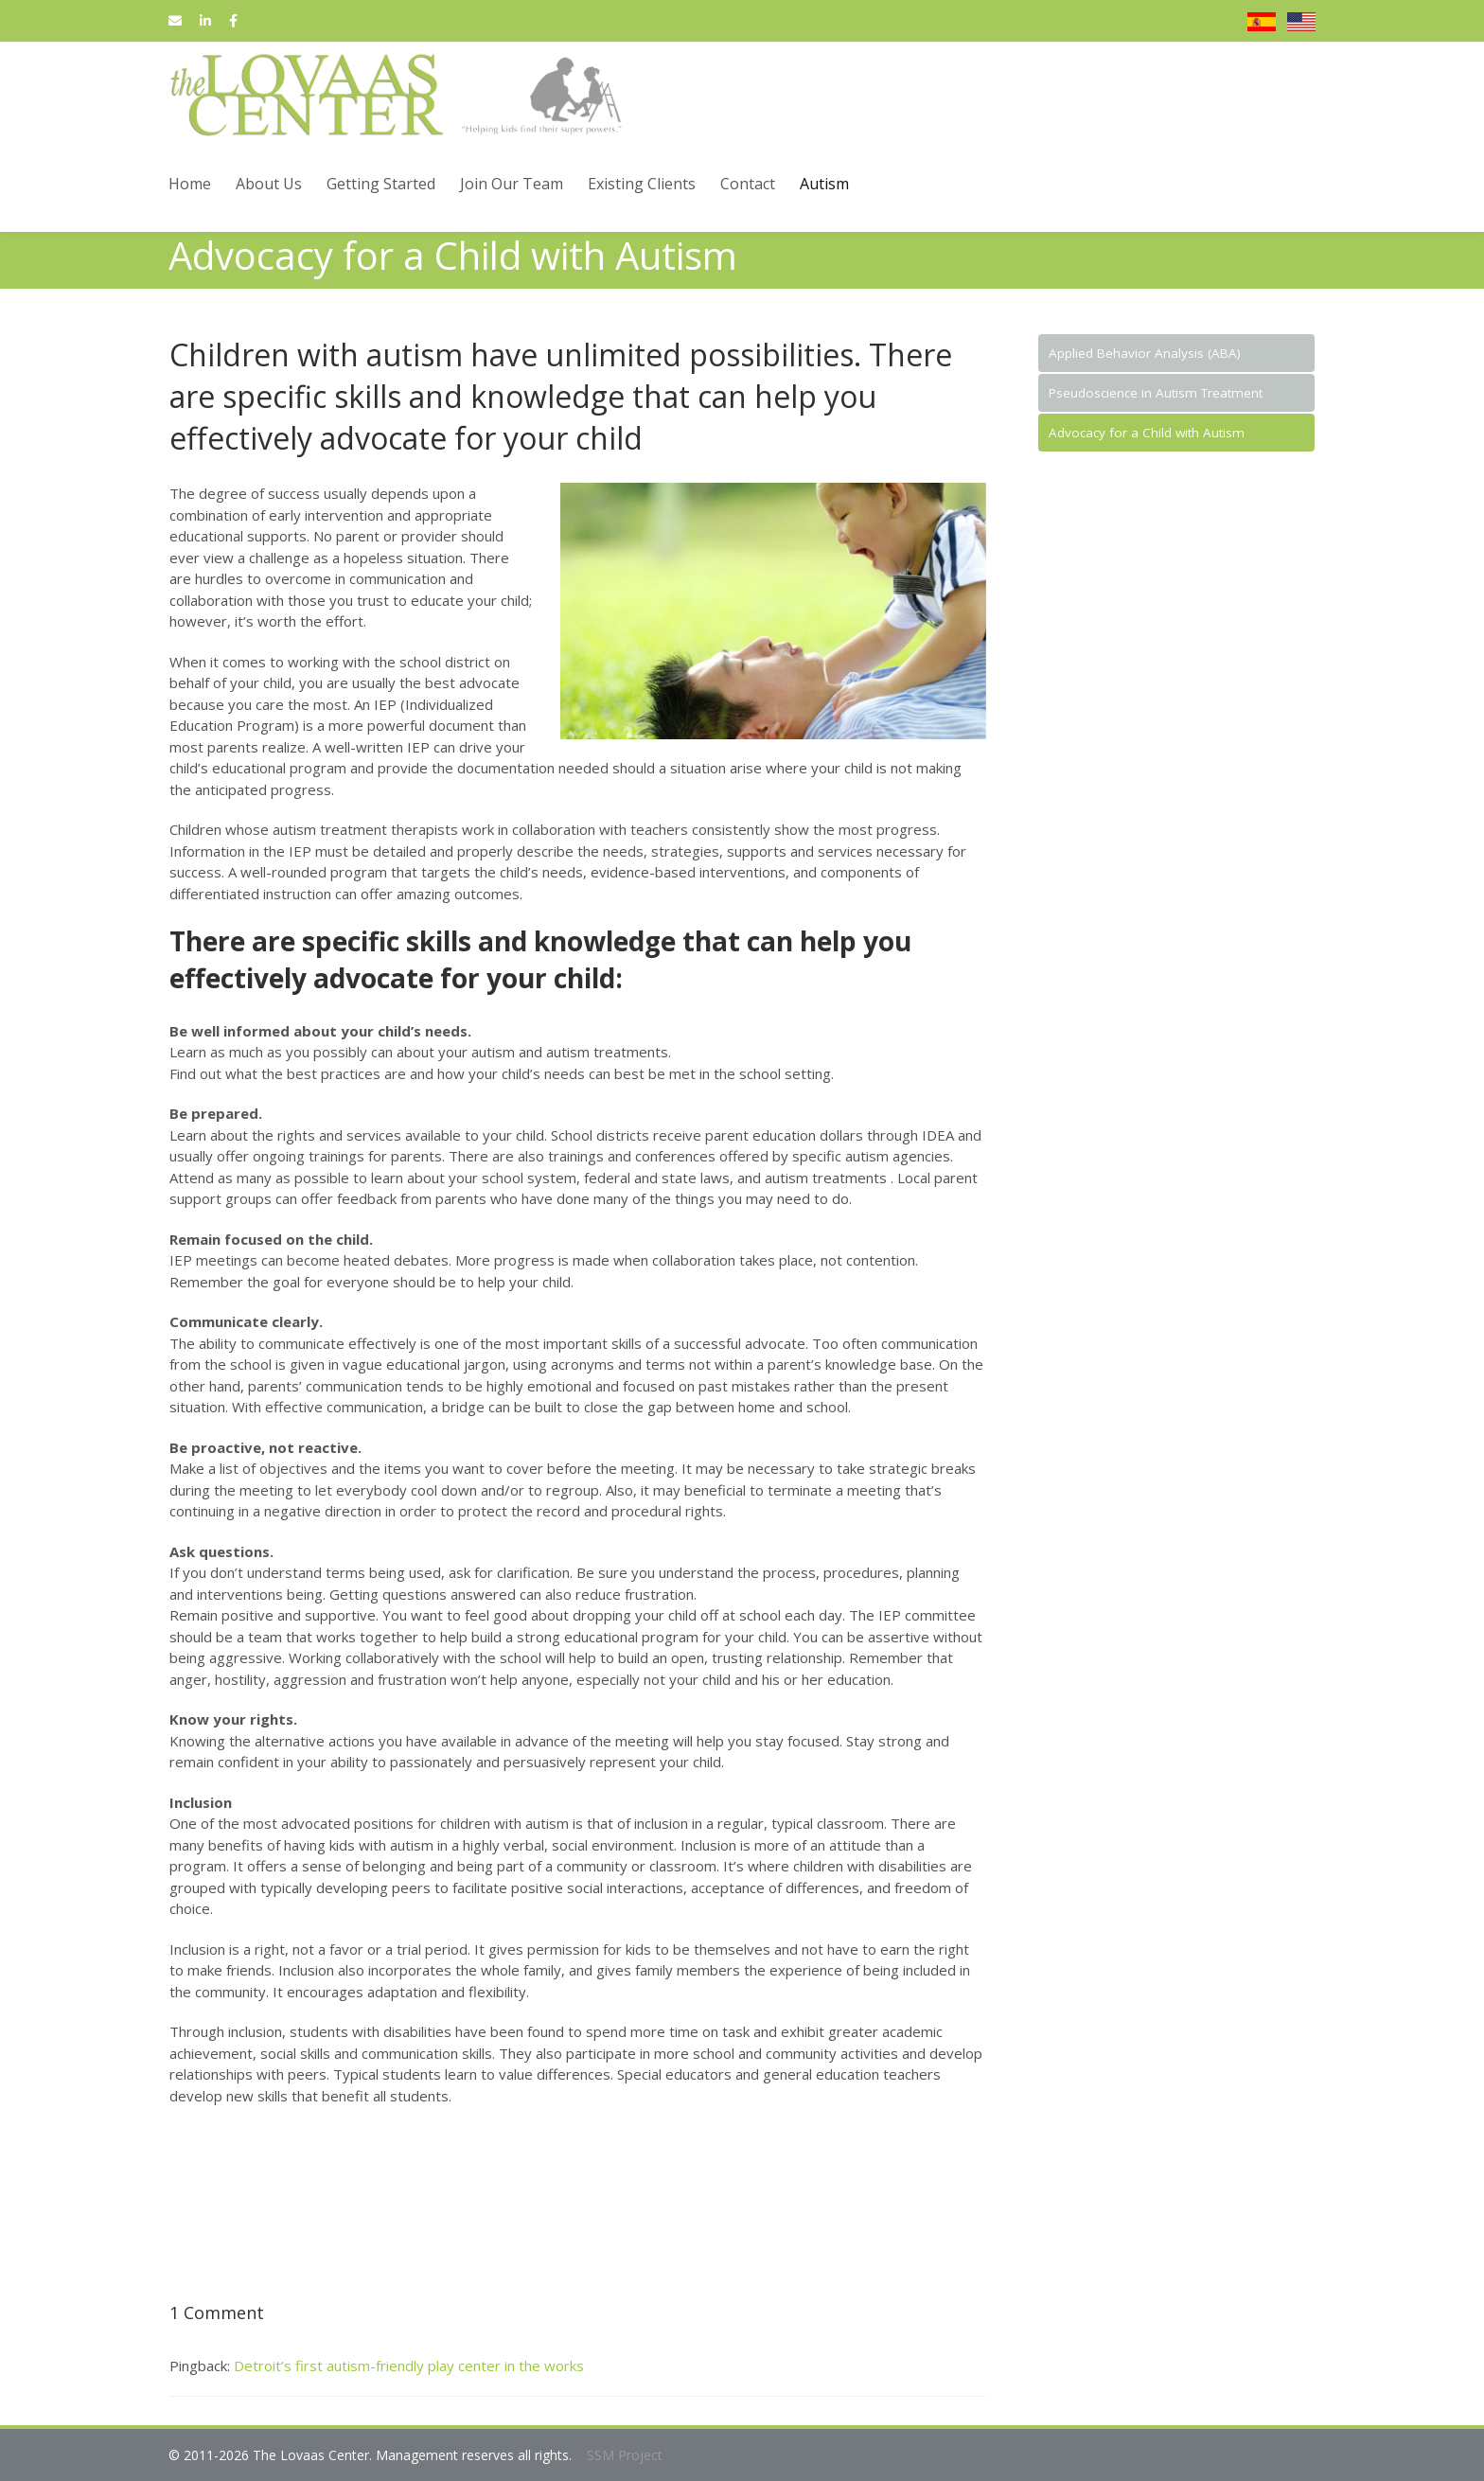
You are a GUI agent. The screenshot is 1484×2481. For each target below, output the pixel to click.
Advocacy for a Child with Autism (1147, 432)
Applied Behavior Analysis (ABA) (1145, 353)
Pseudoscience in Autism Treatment (1156, 392)
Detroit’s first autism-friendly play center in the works (409, 2365)
